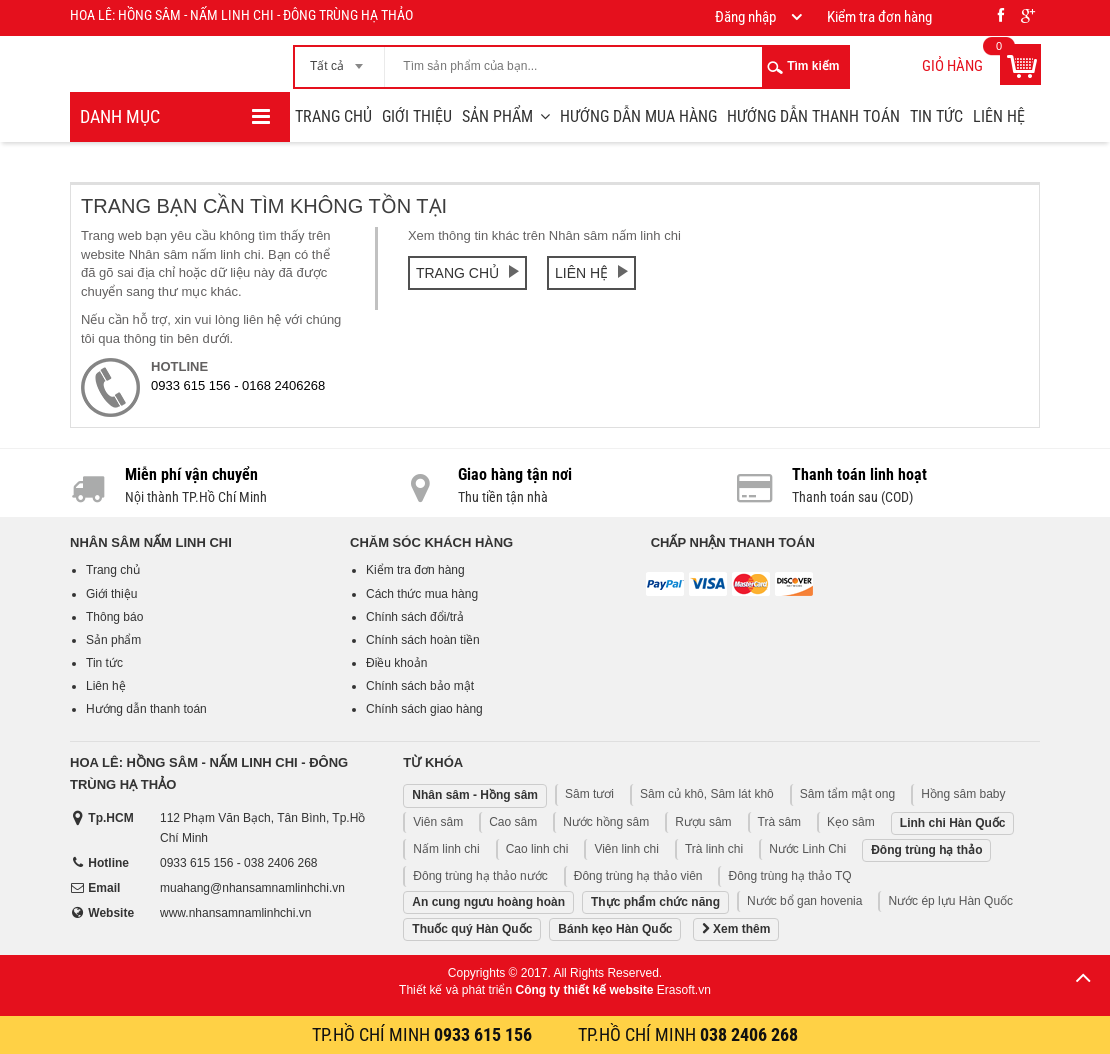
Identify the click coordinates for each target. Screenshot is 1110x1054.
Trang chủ (333, 116)
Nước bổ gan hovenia (804, 901)
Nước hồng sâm (606, 822)
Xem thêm (736, 929)
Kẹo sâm (851, 822)
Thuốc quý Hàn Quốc (472, 929)
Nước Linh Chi (807, 849)
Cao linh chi (537, 849)
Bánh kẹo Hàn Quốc (615, 929)
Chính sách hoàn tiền (423, 640)
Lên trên (1083, 977)
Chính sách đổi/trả (415, 617)
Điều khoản (396, 663)
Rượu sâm (703, 822)
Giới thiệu (417, 116)
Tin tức (936, 116)
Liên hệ (999, 116)
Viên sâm (438, 822)
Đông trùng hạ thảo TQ (789, 876)
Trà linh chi (714, 849)
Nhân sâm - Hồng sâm (475, 795)
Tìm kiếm (813, 66)
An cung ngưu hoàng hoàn (488, 902)
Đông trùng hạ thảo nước (480, 876)
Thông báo (114, 617)
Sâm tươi (589, 794)
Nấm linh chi (446, 849)
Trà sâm (780, 822)
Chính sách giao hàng (424, 709)
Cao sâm (513, 822)
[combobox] (339, 60)
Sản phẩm (497, 116)
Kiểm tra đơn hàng (415, 570)
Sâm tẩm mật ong (847, 794)
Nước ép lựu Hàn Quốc (950, 901)
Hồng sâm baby (963, 794)
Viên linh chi (626, 849)
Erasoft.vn (684, 990)
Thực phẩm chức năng (655, 902)
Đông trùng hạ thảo (926, 850)
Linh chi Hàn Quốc (953, 823)
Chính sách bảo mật (420, 686)
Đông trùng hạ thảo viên (638, 876)
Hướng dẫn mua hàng (638, 116)
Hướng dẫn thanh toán (813, 116)
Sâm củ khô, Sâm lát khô (707, 794)
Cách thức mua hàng (422, 594)
